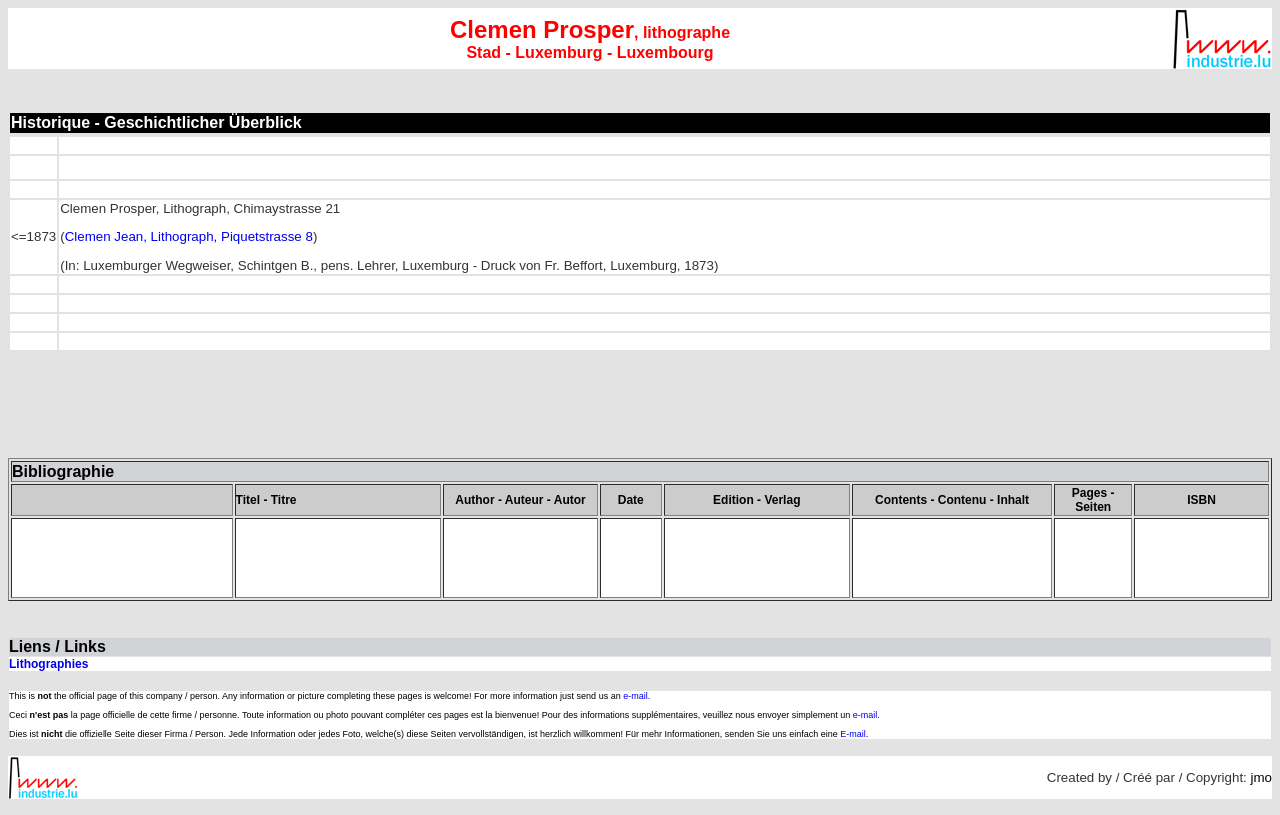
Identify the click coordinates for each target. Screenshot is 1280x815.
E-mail (853, 734)
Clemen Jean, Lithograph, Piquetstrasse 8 (189, 236)
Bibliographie (63, 471)
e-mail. (636, 696)
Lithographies (48, 664)
